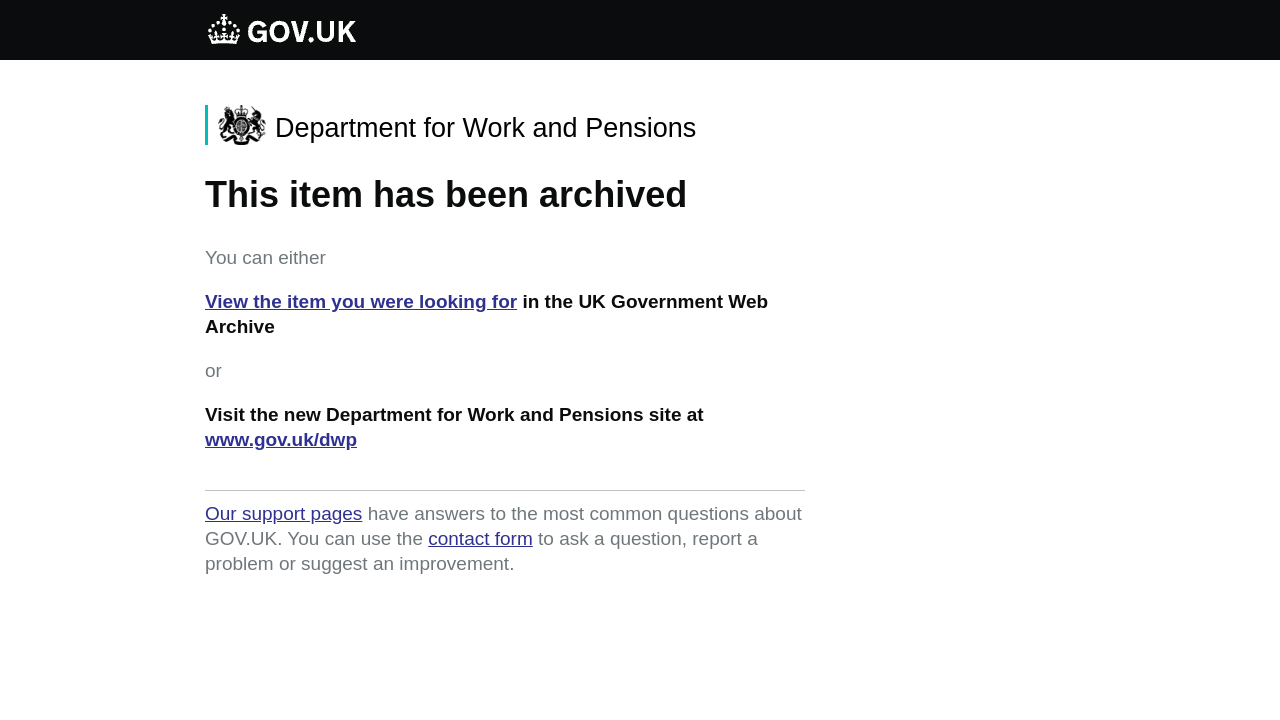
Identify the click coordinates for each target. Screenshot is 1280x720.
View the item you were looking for (361, 301)
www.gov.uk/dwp (281, 439)
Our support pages (283, 513)
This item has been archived (446, 194)
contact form (480, 538)
